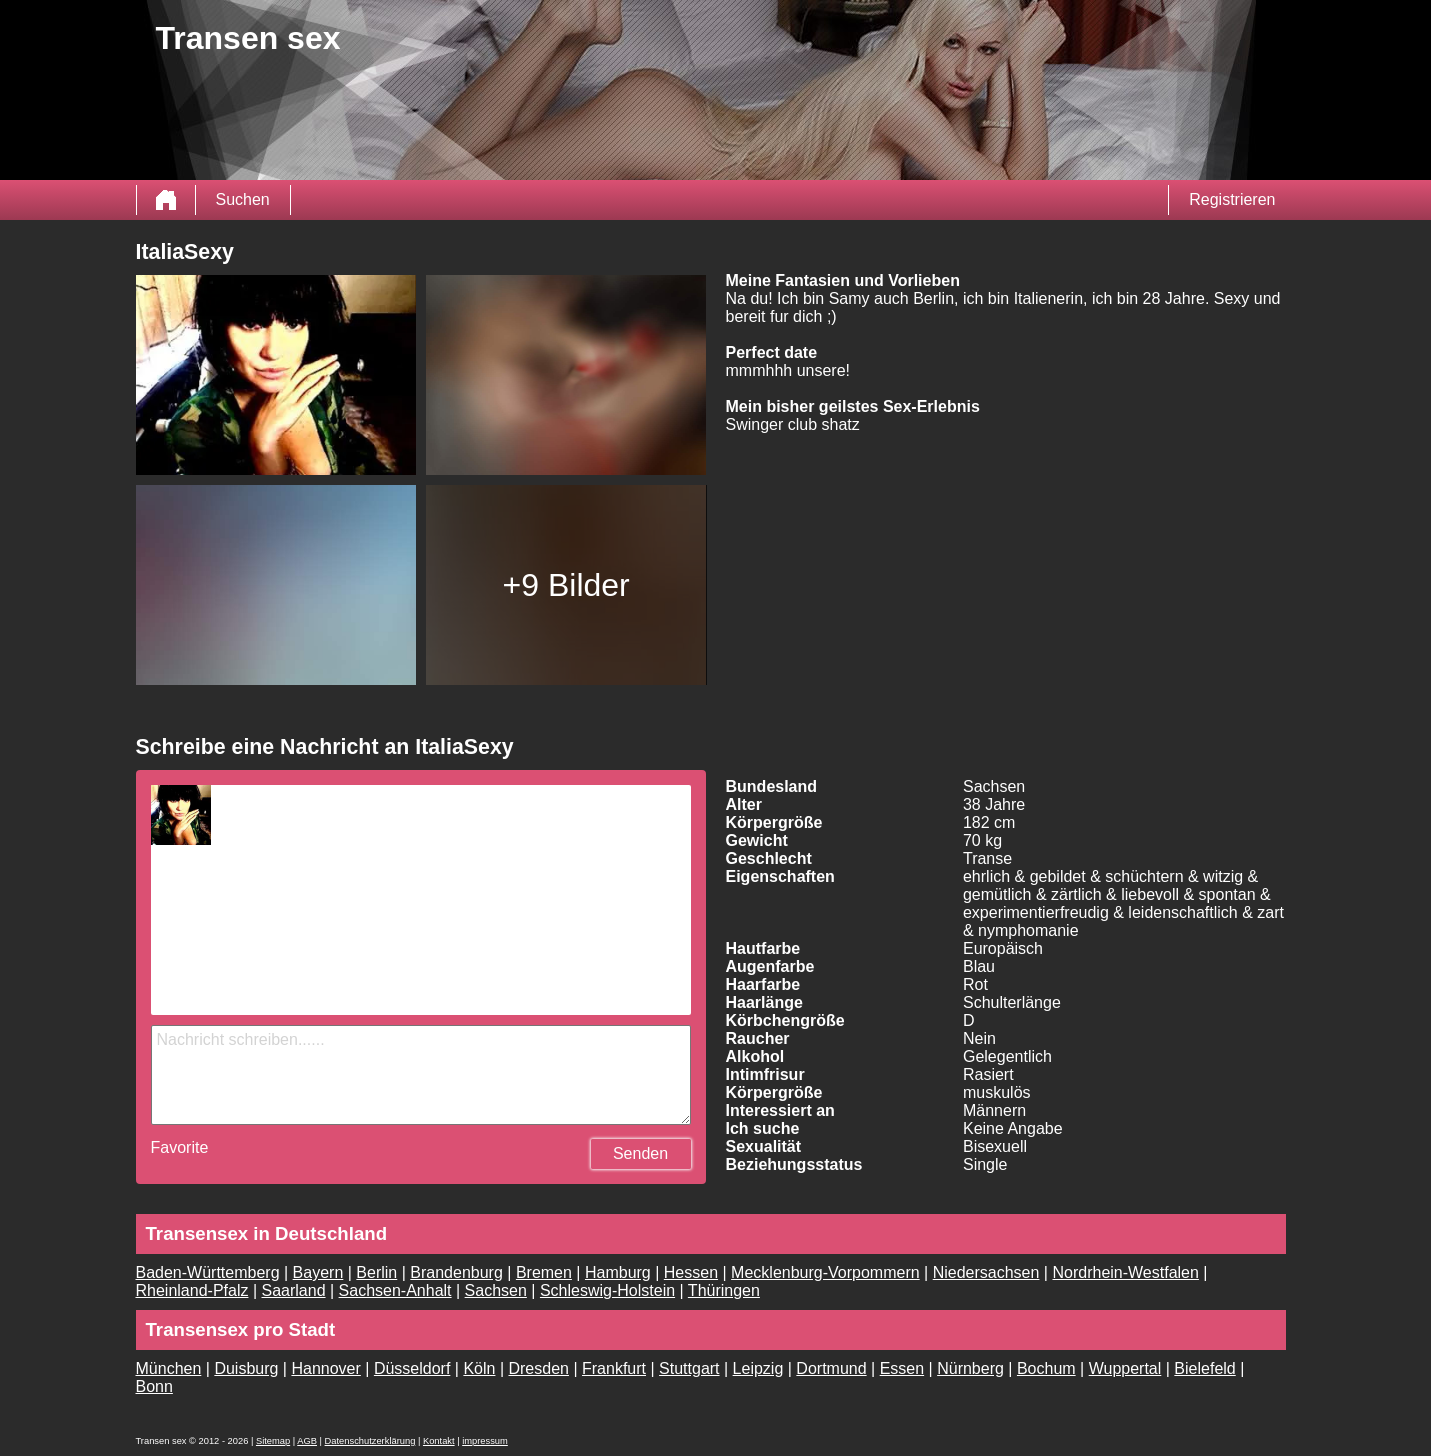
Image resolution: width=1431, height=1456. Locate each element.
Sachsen (496, 1290)
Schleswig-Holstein (607, 1290)
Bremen (544, 1272)
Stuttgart (689, 1368)
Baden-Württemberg (208, 1272)
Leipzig (758, 1368)
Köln (479, 1368)
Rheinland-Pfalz (192, 1290)
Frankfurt (614, 1368)
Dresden (538, 1368)
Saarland (294, 1290)
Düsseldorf (412, 1368)
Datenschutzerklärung (370, 1441)
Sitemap (273, 1441)
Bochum (1046, 1368)
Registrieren (1232, 199)
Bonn (154, 1386)
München (169, 1368)
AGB (307, 1441)
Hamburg (618, 1272)
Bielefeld (1204, 1368)
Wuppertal (1125, 1368)
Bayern (318, 1272)
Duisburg (246, 1368)
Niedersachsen (986, 1272)
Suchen (243, 199)
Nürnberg (970, 1368)
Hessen (691, 1272)
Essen (902, 1368)
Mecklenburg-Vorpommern (825, 1272)
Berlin (376, 1272)
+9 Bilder (566, 585)
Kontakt (439, 1441)
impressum (485, 1441)
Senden (640, 1153)
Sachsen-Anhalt (395, 1290)
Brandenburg (456, 1272)
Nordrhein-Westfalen (1125, 1272)
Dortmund (831, 1368)
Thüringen (724, 1290)
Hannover (325, 1368)
